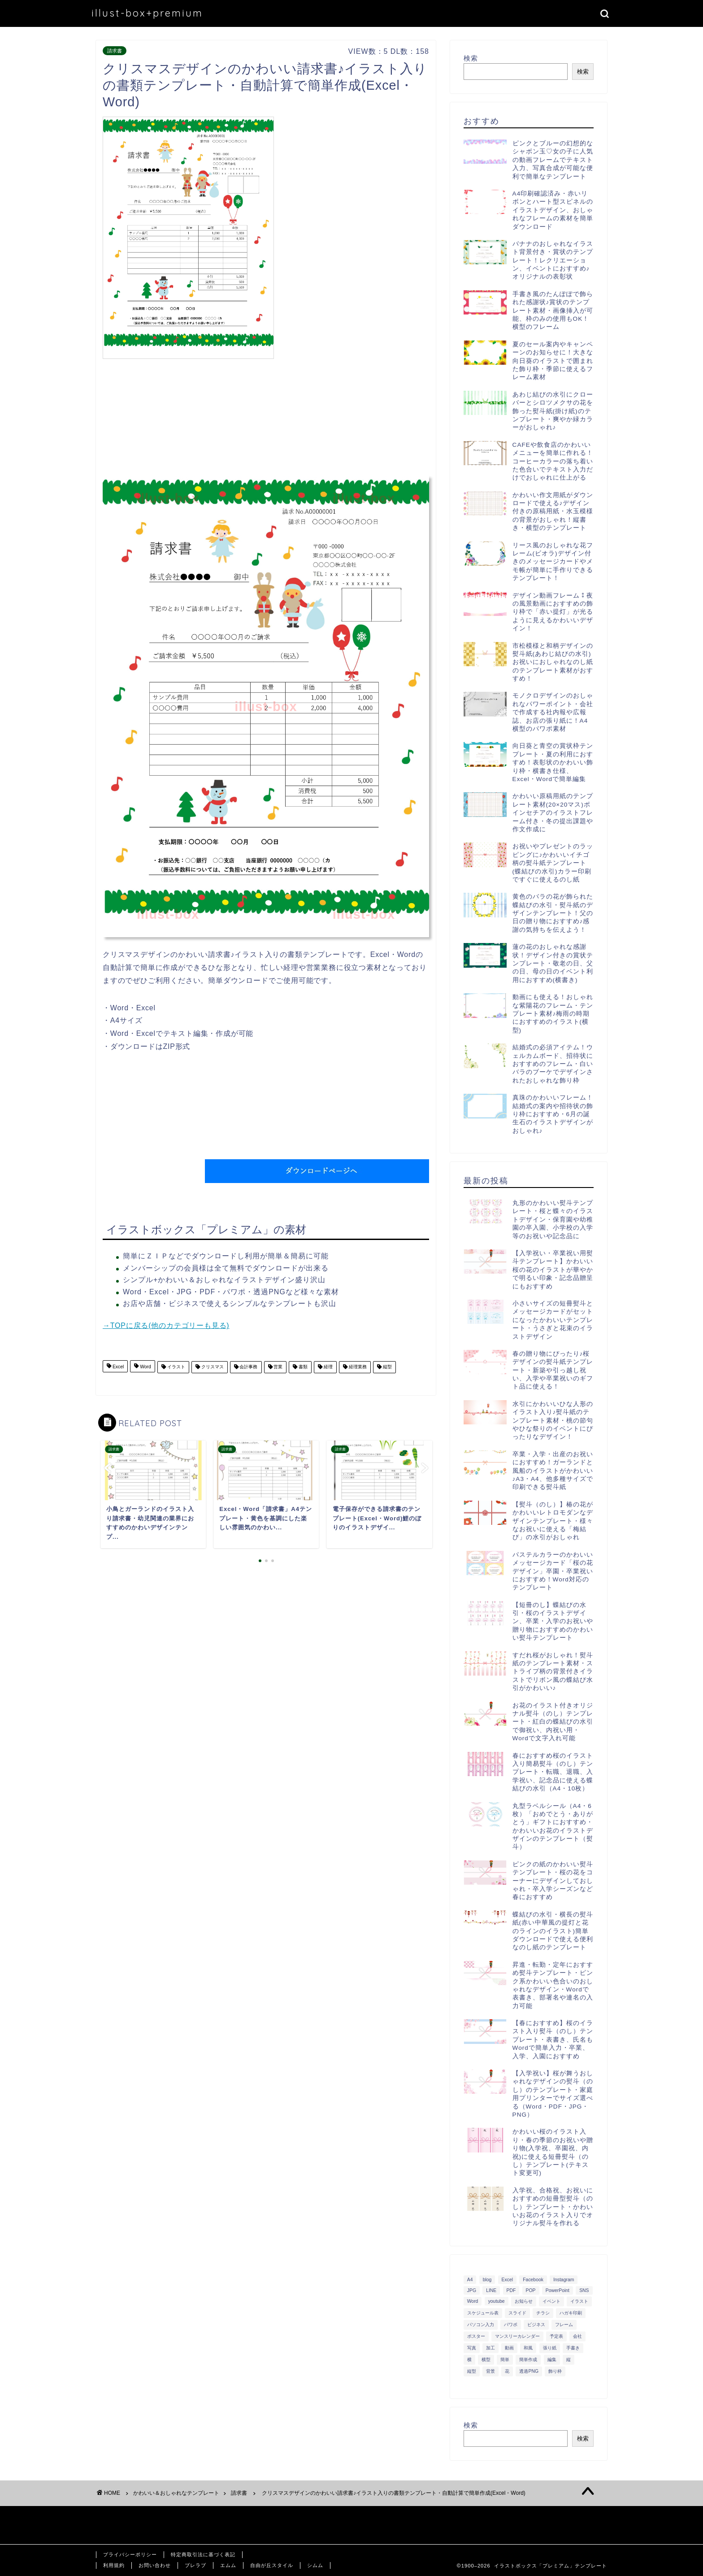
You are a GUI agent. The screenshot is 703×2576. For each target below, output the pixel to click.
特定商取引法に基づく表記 (203, 2554)
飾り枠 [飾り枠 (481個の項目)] (555, 2371)
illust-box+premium (147, 13)
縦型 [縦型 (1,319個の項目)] (471, 2371)
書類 (302, 1367)
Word (145, 1367)
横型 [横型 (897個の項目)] (486, 2359)
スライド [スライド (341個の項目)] (517, 2312)
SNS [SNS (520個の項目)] (584, 2290)
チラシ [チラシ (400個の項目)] (543, 2312)
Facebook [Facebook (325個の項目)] (533, 2279)
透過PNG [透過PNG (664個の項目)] (528, 2371)
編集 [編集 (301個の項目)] (551, 2359)
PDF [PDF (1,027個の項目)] (511, 2290)
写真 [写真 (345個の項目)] (471, 2347)
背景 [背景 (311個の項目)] (490, 2371)
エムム (228, 2565)
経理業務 (357, 1367)
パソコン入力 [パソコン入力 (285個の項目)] (480, 2324)
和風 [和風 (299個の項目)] (528, 2347)
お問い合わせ (155, 2565)
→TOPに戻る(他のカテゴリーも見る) (166, 1325)
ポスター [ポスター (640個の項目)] (476, 2336)
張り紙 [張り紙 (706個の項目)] (549, 2347)
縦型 (387, 1367)
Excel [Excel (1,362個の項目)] (507, 2279)
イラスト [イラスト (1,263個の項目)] (579, 2301)
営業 (278, 1367)
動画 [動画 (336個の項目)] (509, 2347)
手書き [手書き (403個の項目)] (573, 2347)
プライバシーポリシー (130, 2554)
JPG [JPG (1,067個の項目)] (471, 2290)
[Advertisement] (353, 179)
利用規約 (114, 2565)
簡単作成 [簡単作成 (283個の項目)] (528, 2359)
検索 (471, 58)
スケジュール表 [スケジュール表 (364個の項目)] (483, 2312)
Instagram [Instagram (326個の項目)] (563, 2279)
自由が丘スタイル (271, 2565)
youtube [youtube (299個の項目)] (496, 2301)
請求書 (114, 50)
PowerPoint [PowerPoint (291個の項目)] (557, 2290)
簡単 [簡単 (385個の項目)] (504, 2359)
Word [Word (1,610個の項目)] (472, 2301)
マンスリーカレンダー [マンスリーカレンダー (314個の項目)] (517, 2336)
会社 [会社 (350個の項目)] (577, 2336)
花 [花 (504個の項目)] (507, 2371)
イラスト (175, 1367)
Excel (117, 1367)
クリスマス (212, 1367)
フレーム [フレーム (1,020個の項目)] (564, 2324)
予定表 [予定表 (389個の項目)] (556, 2336)
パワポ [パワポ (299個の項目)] (510, 2324)
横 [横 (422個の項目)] (469, 2359)
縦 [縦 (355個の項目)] (568, 2359)
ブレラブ (195, 2565)
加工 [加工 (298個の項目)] (490, 2347)
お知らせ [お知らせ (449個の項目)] (524, 2301)
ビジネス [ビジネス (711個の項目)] (536, 2324)
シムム (315, 2565)
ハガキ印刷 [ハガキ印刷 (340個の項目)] (571, 2312)
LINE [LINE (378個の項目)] (491, 2290)
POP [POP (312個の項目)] (531, 2290)
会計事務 (248, 1367)
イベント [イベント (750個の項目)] (551, 2301)
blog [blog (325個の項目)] (487, 2279)
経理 (327, 1367)
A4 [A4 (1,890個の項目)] (470, 2279)
